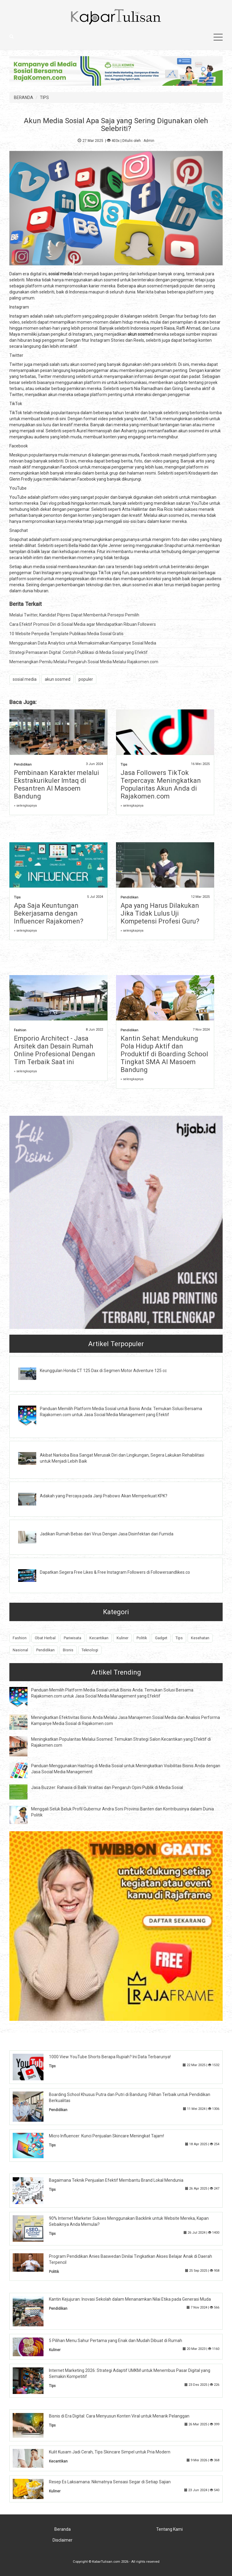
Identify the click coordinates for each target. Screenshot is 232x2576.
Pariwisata (72, 1638)
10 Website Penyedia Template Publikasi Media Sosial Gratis (66, 633)
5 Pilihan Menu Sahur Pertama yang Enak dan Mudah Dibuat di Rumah (115, 2340)
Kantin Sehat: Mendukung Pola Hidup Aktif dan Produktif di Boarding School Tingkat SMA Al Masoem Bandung (164, 1054)
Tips (124, 764)
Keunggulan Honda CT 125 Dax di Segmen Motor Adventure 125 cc (103, 1370)
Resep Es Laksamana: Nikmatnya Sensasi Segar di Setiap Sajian (110, 2481)
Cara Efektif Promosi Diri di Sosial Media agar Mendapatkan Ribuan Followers (82, 624)
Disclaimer (62, 2540)
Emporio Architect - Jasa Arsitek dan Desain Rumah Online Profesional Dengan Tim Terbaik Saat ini (54, 1050)
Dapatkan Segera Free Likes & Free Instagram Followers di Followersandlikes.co (115, 1572)
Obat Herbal (45, 1638)
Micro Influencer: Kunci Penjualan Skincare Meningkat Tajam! (106, 2135)
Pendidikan (23, 764)
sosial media (25, 679)
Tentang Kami (169, 2529)
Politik (142, 1638)
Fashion (20, 1030)
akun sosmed (57, 679)
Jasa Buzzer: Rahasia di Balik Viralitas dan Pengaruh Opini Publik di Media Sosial (107, 1787)
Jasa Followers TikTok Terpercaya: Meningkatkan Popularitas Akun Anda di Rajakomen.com (161, 784)
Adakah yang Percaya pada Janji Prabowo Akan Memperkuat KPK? (103, 1495)
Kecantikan (98, 1638)
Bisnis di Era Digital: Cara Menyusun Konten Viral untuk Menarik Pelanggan (119, 2416)
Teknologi (90, 1650)
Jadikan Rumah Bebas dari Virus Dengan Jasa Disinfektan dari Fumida (106, 1533)
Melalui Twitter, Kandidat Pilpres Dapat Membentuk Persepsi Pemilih (74, 615)
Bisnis (68, 1650)
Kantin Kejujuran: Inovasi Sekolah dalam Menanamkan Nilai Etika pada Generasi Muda (130, 2299)
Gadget (161, 1638)
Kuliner (122, 1638)
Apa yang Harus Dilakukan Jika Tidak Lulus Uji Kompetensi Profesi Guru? (160, 913)
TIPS (44, 97)
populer (86, 679)
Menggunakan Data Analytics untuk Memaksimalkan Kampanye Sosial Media (82, 643)
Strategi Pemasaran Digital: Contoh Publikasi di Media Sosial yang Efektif (78, 652)
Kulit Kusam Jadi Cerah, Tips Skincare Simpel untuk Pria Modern (109, 2452)
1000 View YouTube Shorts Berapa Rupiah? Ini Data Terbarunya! (110, 2056)
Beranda (62, 2529)
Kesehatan (200, 1638)
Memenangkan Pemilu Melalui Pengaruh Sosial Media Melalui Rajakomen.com (83, 661)
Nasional (20, 1650)
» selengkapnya (25, 806)
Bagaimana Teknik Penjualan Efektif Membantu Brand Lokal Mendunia (116, 2180)
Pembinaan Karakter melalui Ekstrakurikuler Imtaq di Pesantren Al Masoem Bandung (56, 784)
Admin (148, 141)
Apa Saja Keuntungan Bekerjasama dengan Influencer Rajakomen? (48, 913)
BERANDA (23, 97)
